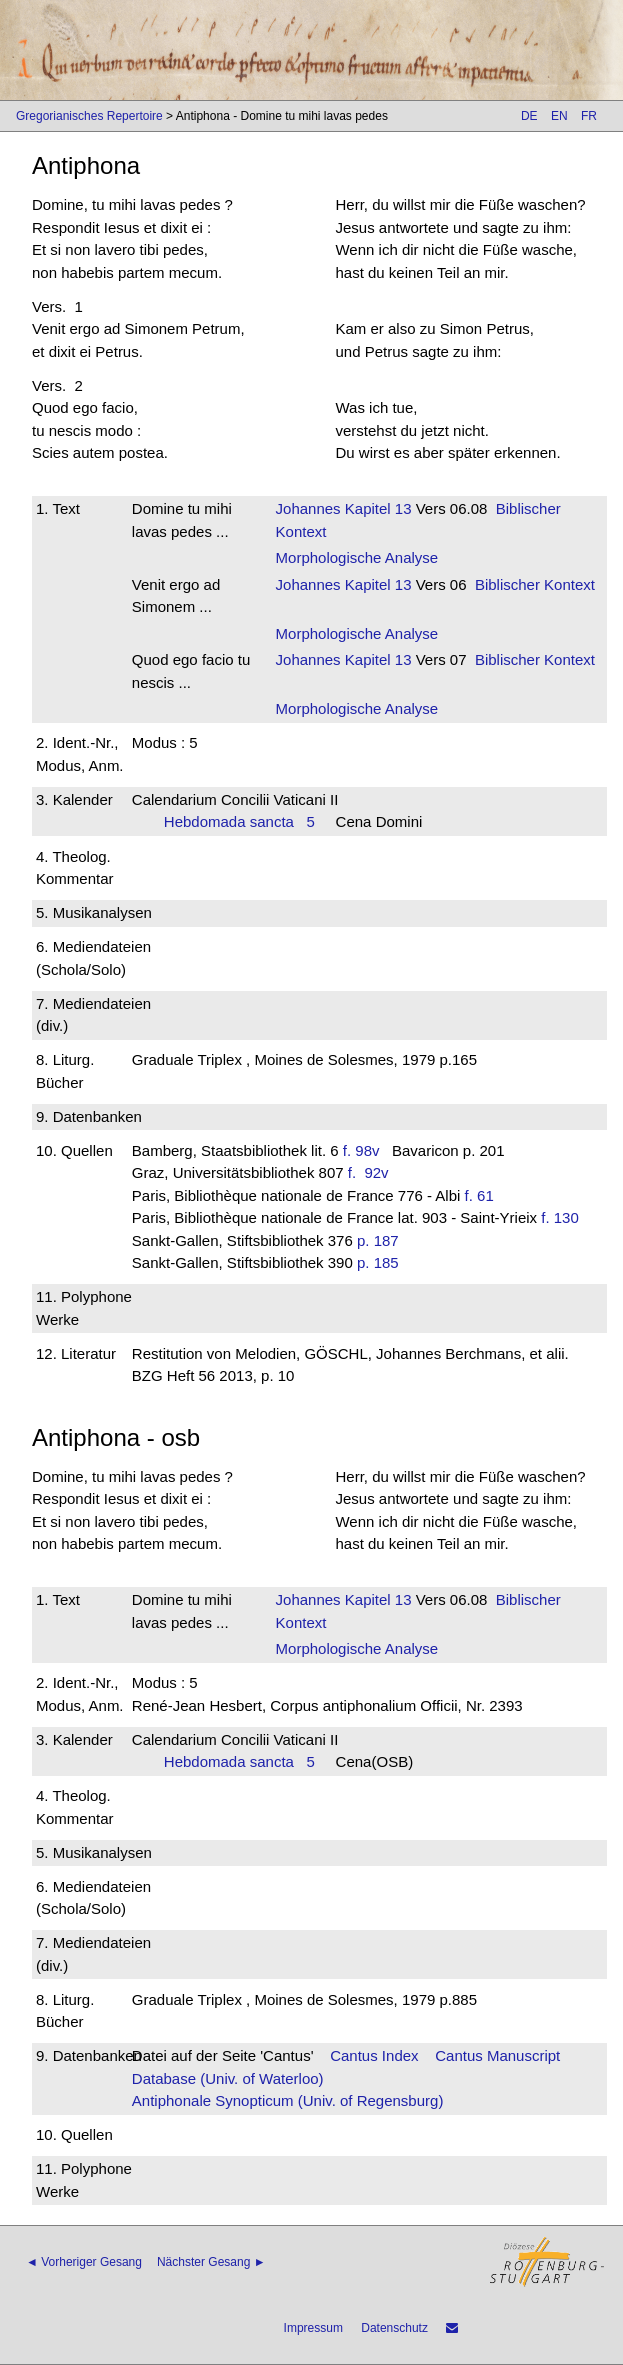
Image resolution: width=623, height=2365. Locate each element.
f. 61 (479, 1195)
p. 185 (378, 1262)
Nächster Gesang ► (211, 2262)
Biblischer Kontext (535, 584)
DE (529, 116)
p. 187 (378, 1240)
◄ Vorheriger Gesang (84, 2262)
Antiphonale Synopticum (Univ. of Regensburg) (288, 2100)
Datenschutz (394, 2328)
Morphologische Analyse (357, 557)
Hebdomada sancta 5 (239, 821)
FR (589, 116)
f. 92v (372, 1172)
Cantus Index (374, 2055)
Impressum (313, 2328)
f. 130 (560, 1217)
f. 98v (361, 1150)
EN (559, 116)
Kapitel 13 (376, 508)
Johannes (308, 508)
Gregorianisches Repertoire (89, 116)
